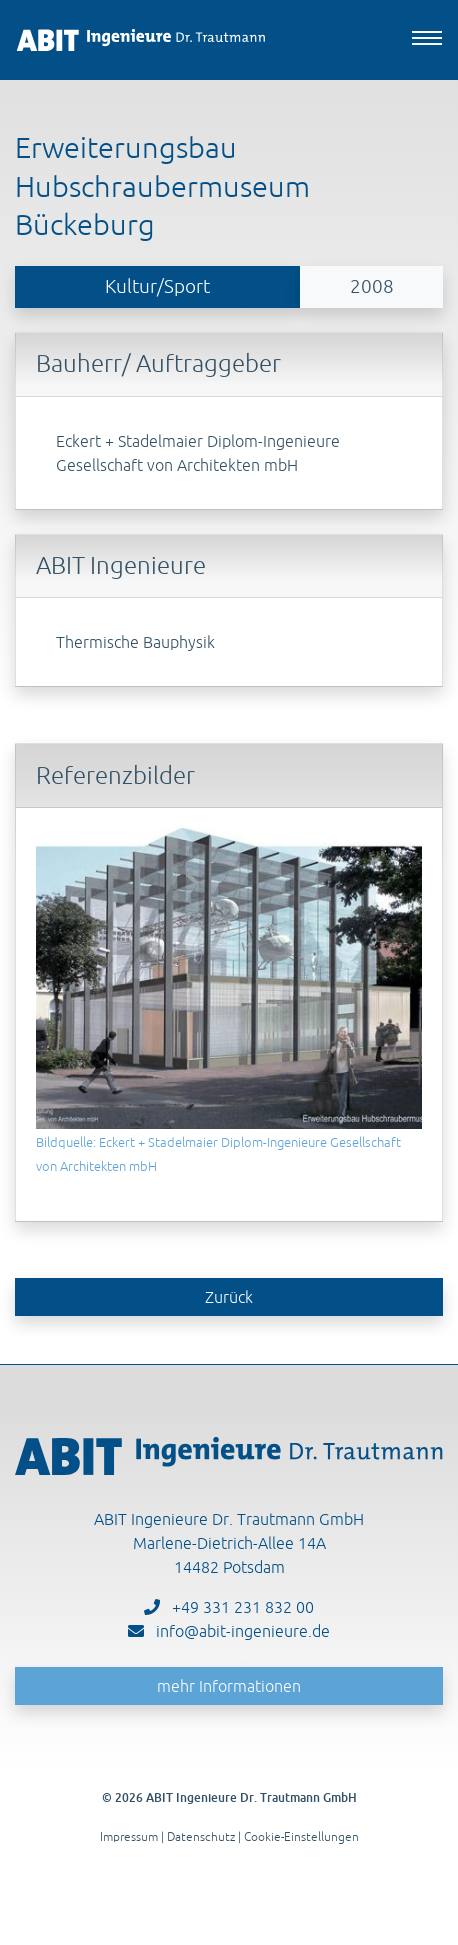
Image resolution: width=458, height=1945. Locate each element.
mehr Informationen (229, 1686)
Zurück (229, 1297)
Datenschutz (201, 1836)
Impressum (129, 1836)
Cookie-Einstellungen (301, 1836)
